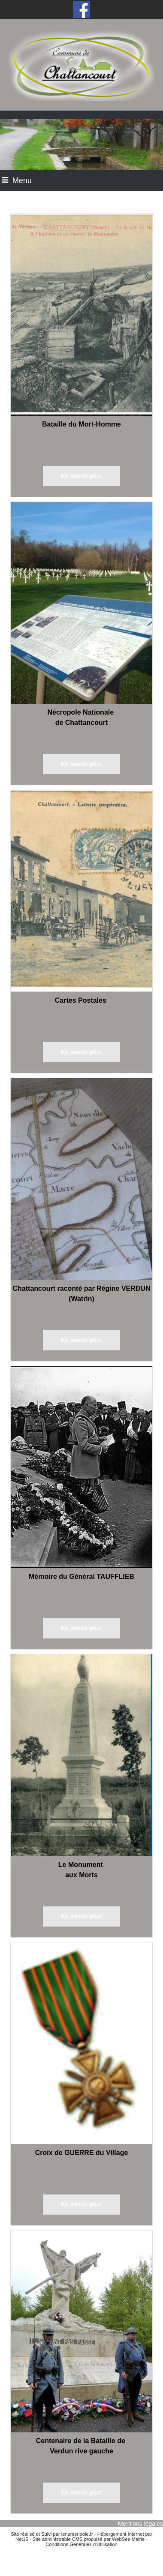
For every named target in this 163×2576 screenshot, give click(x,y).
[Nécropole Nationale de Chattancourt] (81, 604)
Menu (22, 180)
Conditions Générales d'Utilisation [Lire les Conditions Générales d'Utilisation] (81, 2544)
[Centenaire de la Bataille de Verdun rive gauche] (81, 2333)
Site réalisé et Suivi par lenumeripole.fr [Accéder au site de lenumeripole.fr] (52, 2534)
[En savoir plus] (81, 476)
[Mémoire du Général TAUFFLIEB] (81, 1469)
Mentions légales (140, 2523)
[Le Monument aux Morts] (81, 1757)
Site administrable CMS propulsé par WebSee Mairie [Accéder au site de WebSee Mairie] (89, 2539)
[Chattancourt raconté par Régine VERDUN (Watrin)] (81, 1180)
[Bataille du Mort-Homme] (81, 316)
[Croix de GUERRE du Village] (81, 2045)
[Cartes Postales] (81, 892)
